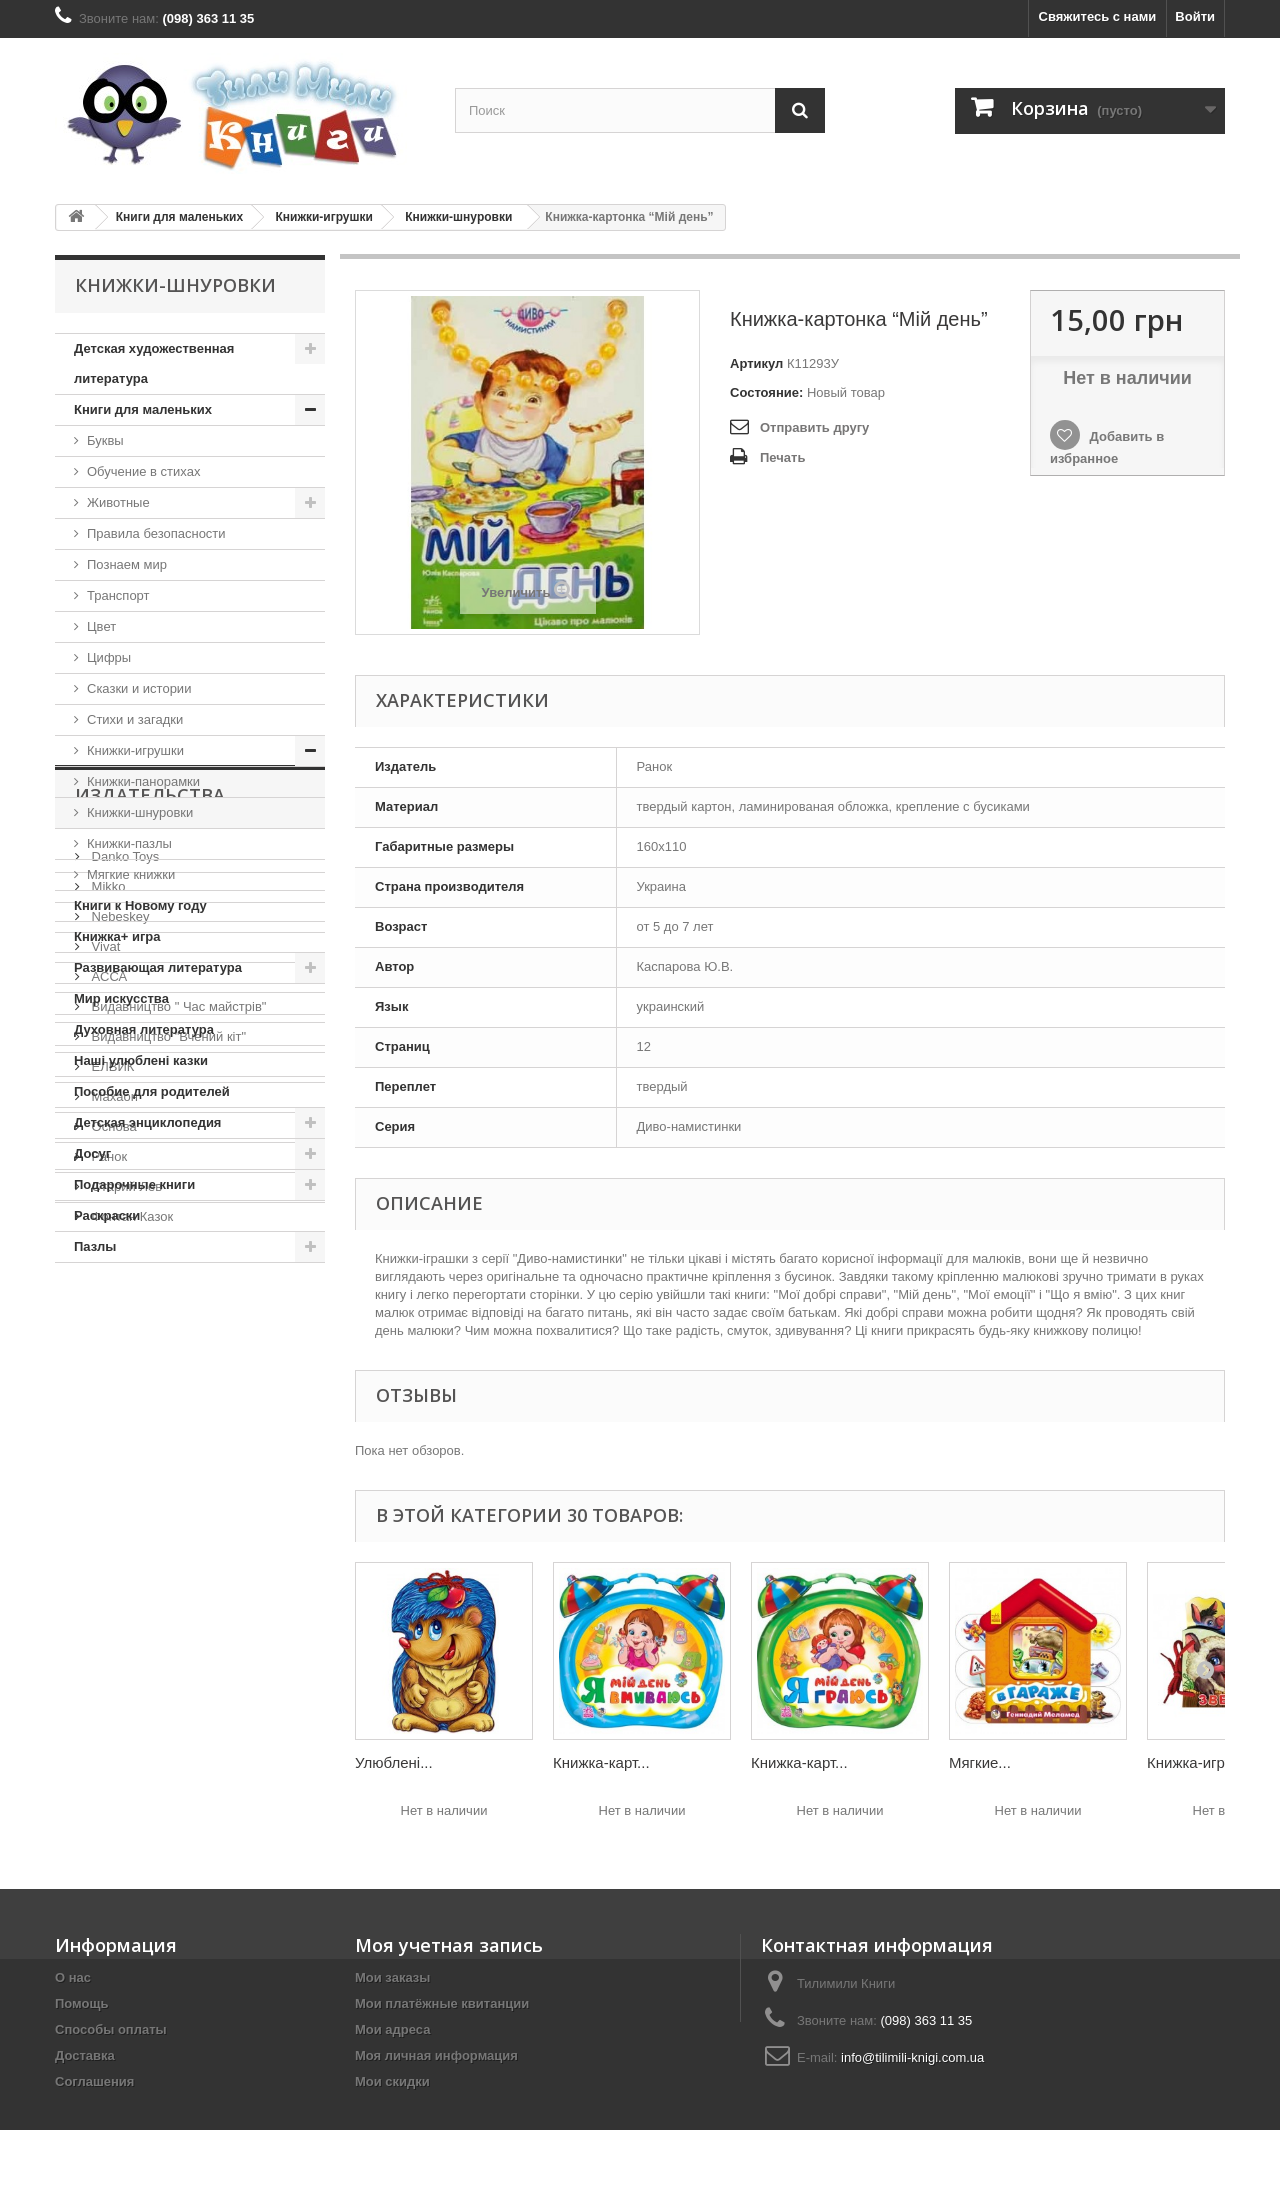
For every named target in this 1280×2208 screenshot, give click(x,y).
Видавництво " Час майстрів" (177, 1526)
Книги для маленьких (179, 217)
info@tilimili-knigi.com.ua (912, 2057)
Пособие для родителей (152, 1091)
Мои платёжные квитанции (442, 2003)
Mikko (107, 1406)
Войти (1195, 16)
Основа (112, 1646)
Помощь (81, 2003)
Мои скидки (392, 2081)
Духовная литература (144, 1029)
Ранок (107, 1676)
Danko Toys (123, 1376)
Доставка (85, 2055)
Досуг (92, 1153)
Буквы (105, 440)
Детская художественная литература (154, 363)
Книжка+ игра (117, 936)
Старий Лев (125, 1706)
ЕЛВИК (111, 1586)
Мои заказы (392, 1977)
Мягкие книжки (131, 874)
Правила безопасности (156, 533)
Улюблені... (394, 1762)
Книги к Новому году (140, 905)
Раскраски (107, 1215)
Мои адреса (392, 2029)
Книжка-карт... (601, 1762)
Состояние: (766, 392)
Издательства (150, 1323)
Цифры (109, 657)
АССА (107, 1496)
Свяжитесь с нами (1098, 16)
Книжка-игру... (1195, 1762)
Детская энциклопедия (147, 1122)
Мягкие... (980, 1762)
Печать (782, 457)
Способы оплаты (111, 2029)
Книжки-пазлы (129, 843)
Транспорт (118, 595)
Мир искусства (121, 998)
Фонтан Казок (130, 1736)
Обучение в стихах (143, 471)
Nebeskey (118, 1436)
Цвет (101, 626)
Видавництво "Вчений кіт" (167, 1556)
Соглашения (94, 2081)
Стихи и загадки (135, 719)
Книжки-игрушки (323, 217)
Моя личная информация (436, 2055)
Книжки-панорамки (143, 781)
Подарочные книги (134, 1184)
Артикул (756, 363)
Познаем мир (127, 564)
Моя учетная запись (449, 1945)
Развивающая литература (158, 967)
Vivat (104, 1466)
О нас (73, 1977)
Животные (118, 502)
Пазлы (95, 1246)
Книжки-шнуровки (458, 217)
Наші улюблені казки (141, 1060)
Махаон (113, 1616)
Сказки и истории (139, 688)
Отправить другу (814, 427)
